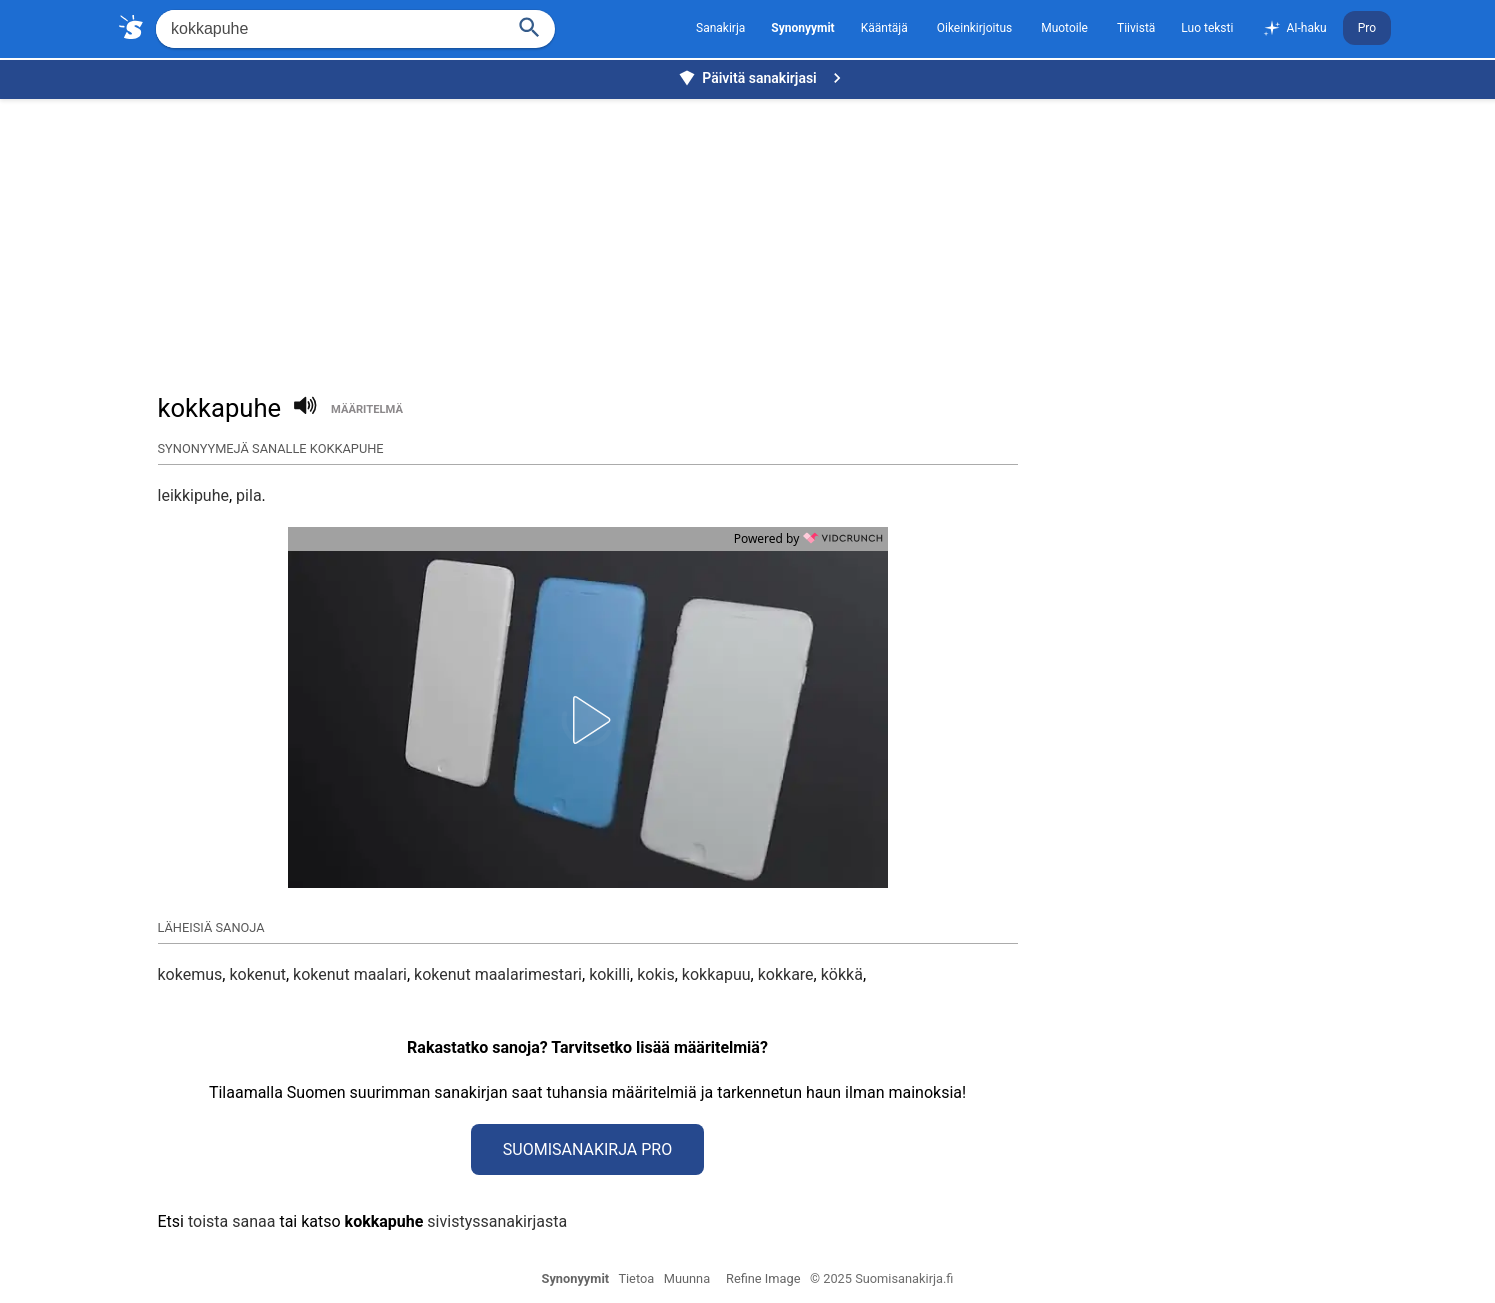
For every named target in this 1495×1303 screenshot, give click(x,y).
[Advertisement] (753, 236)
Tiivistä (1136, 28)
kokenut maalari (350, 974)
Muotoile (1064, 28)
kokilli (609, 974)
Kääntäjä (884, 28)
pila (248, 495)
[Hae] (328, 29)
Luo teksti (1207, 28)
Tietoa (636, 1278)
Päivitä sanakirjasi (762, 78)
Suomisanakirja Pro (587, 1149)
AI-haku (1294, 29)
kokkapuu (716, 974)
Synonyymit (576, 1278)
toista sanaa (231, 1221)
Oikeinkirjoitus (974, 28)
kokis (656, 974)
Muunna (687, 1278)
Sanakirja (720, 28)
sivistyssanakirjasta (497, 1221)
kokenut (257, 974)
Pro (1367, 28)
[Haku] (530, 25)
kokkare (786, 974)
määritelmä (367, 409)
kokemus (190, 974)
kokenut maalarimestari (498, 974)
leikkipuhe (193, 495)
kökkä (842, 974)
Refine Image (763, 1278)
